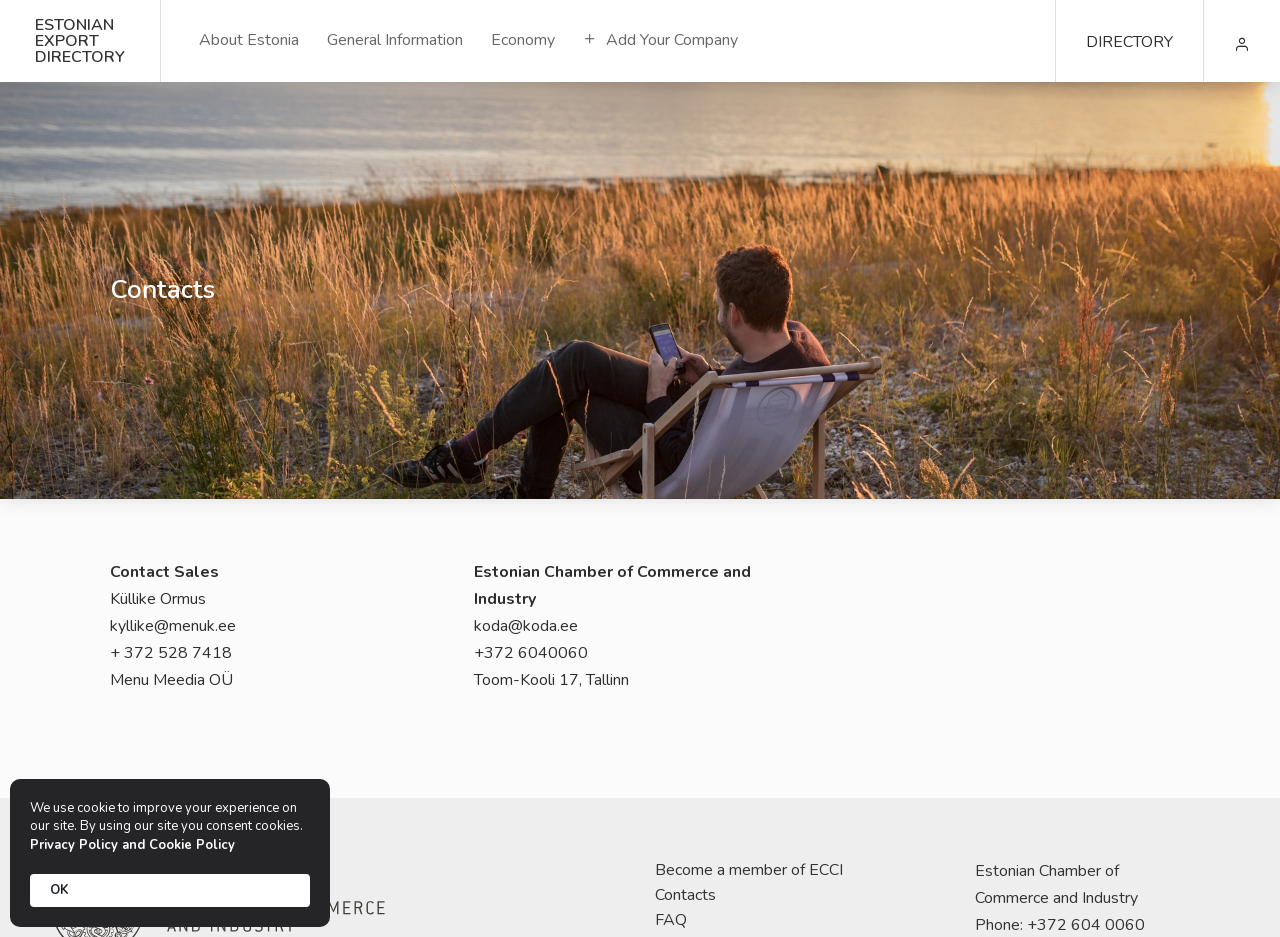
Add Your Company (660, 40)
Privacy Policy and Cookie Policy (132, 845)
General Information (395, 40)
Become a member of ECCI (749, 870)
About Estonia (249, 40)
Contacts (685, 895)
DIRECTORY (1129, 42)
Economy (523, 40)
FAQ (671, 920)
